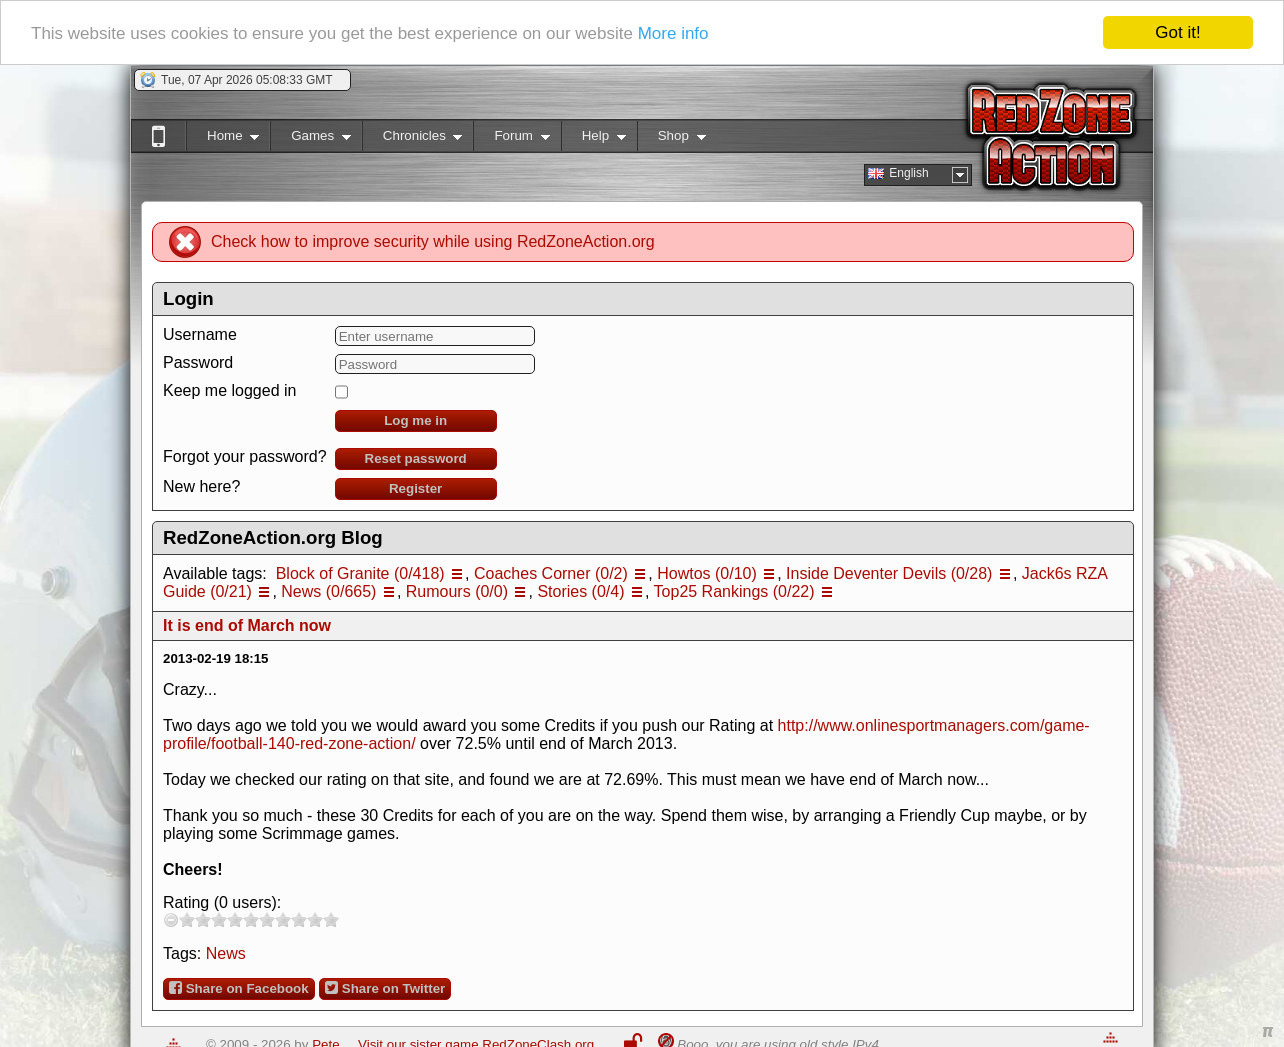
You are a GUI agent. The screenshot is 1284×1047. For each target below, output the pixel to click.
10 (331, 919)
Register (415, 488)
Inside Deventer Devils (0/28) (889, 573)
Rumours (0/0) (457, 591)
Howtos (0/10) (707, 573)
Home (222, 139)
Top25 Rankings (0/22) (734, 591)
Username (200, 334)
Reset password (416, 458)
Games (310, 139)
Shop (671, 139)
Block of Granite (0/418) (360, 573)
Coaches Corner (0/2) (551, 573)
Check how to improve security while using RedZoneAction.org (433, 241)
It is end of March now (247, 625)
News (226, 953)
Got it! (1177, 32)
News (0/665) (328, 591)
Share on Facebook (239, 988)
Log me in (415, 420)
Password (198, 362)
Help (593, 139)
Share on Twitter (385, 988)
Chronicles (412, 139)
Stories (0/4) (580, 591)
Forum (511, 139)
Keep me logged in (229, 390)
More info (673, 32)
